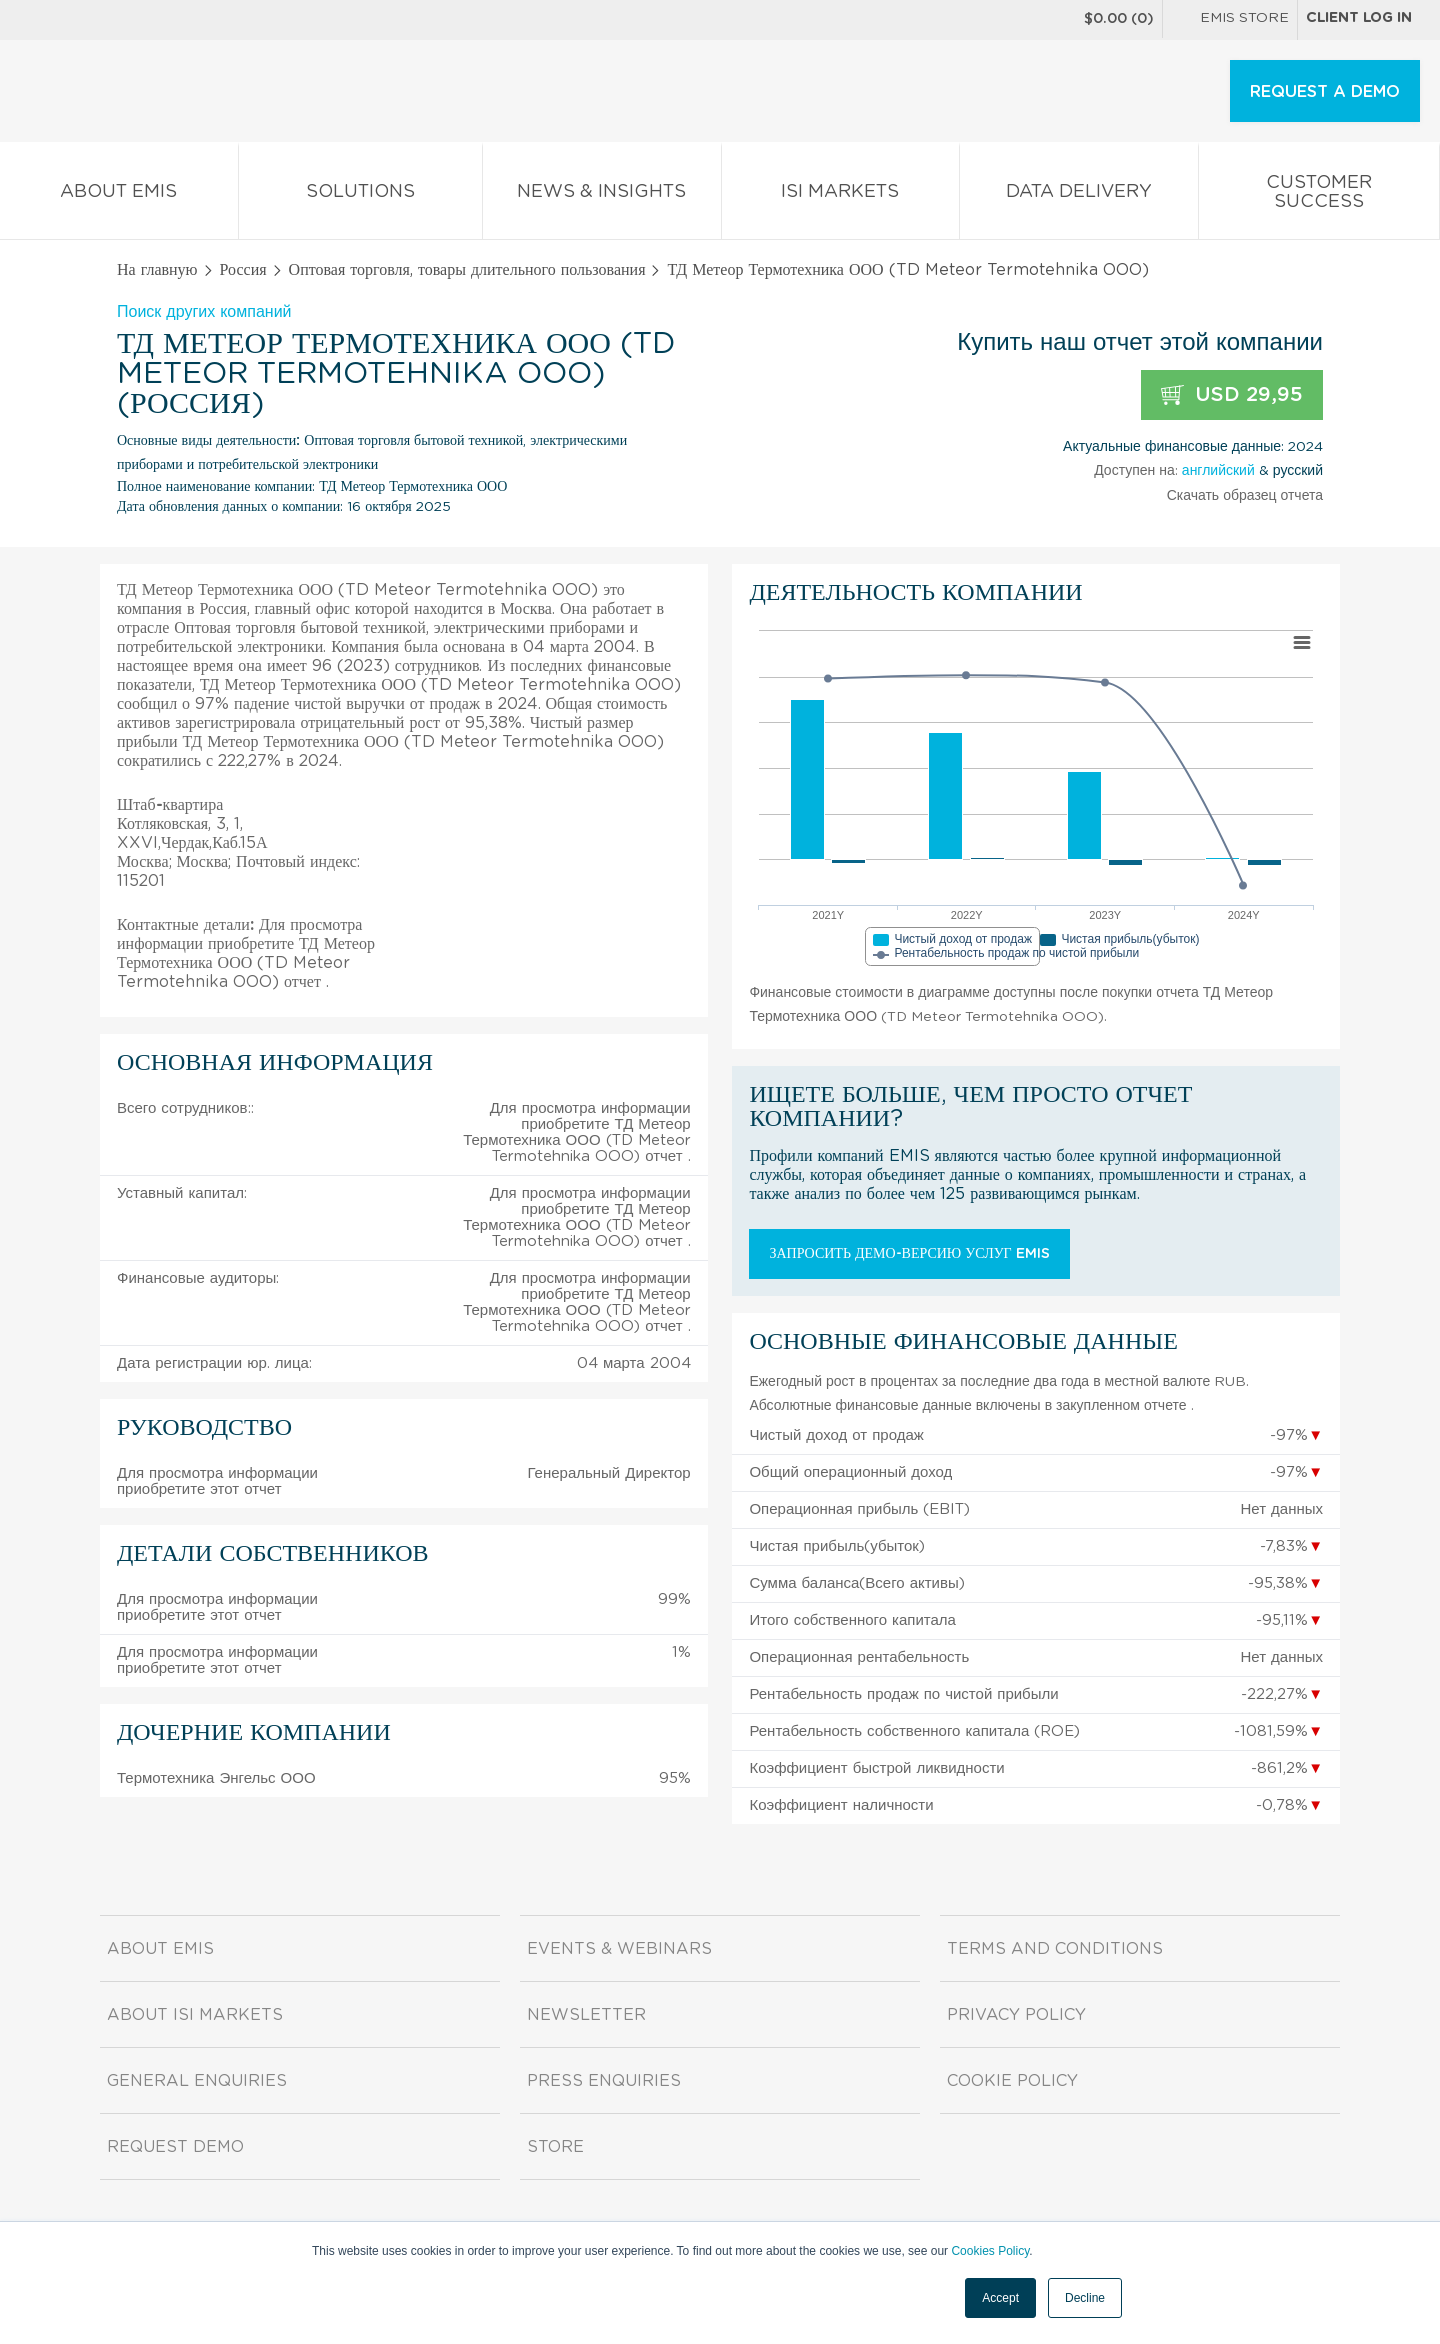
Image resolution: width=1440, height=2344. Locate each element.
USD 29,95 (1232, 395)
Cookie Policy (1012, 2081)
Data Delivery (1079, 195)
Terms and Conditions (1055, 1949)
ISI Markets (841, 195)
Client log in (1359, 18)
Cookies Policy (990, 2251)
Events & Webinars (619, 1949)
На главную (157, 270)
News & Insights (602, 195)
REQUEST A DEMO (1325, 92)
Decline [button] (1085, 2298)
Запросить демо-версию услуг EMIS (909, 1254)
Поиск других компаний (204, 312)
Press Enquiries (604, 2081)
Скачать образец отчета (1245, 496)
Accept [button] (1000, 2298)
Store (555, 2147)
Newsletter (586, 2015)
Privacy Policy (1016, 2015)
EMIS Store (1230, 20)
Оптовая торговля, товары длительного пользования (467, 270)
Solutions (361, 195)
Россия (243, 270)
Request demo (175, 2147)
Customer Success (1319, 196)
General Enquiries (197, 2081)
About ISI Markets (195, 2015)
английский (1218, 471)
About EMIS (119, 195)
